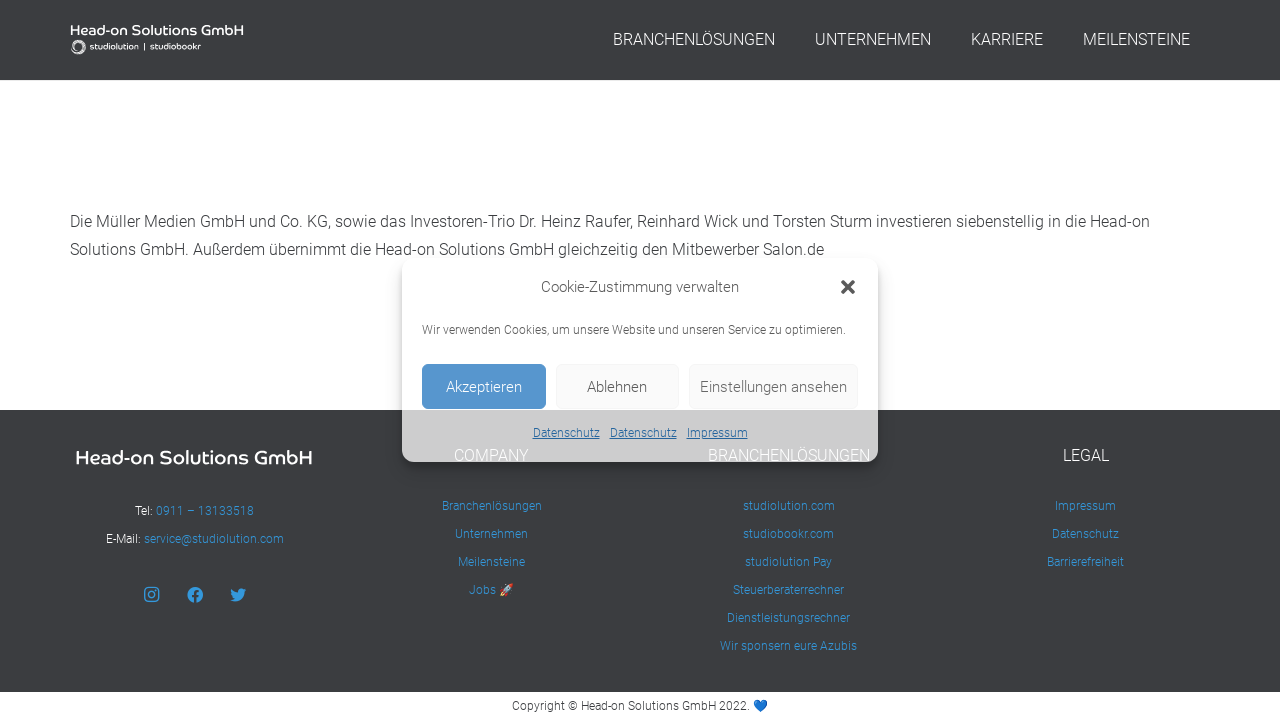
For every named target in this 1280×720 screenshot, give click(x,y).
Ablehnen (617, 387)
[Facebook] (195, 595)
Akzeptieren (484, 387)
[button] (848, 287)
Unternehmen (491, 534)
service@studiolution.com (214, 539)
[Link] (157, 40)
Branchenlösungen (492, 506)
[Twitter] (238, 595)
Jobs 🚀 (491, 590)
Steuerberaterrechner (788, 590)
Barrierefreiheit (1085, 562)
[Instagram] (151, 595)
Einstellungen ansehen (773, 387)
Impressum (717, 433)
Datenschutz (566, 433)
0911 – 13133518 (205, 511)
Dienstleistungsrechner (788, 618)
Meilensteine (491, 562)
